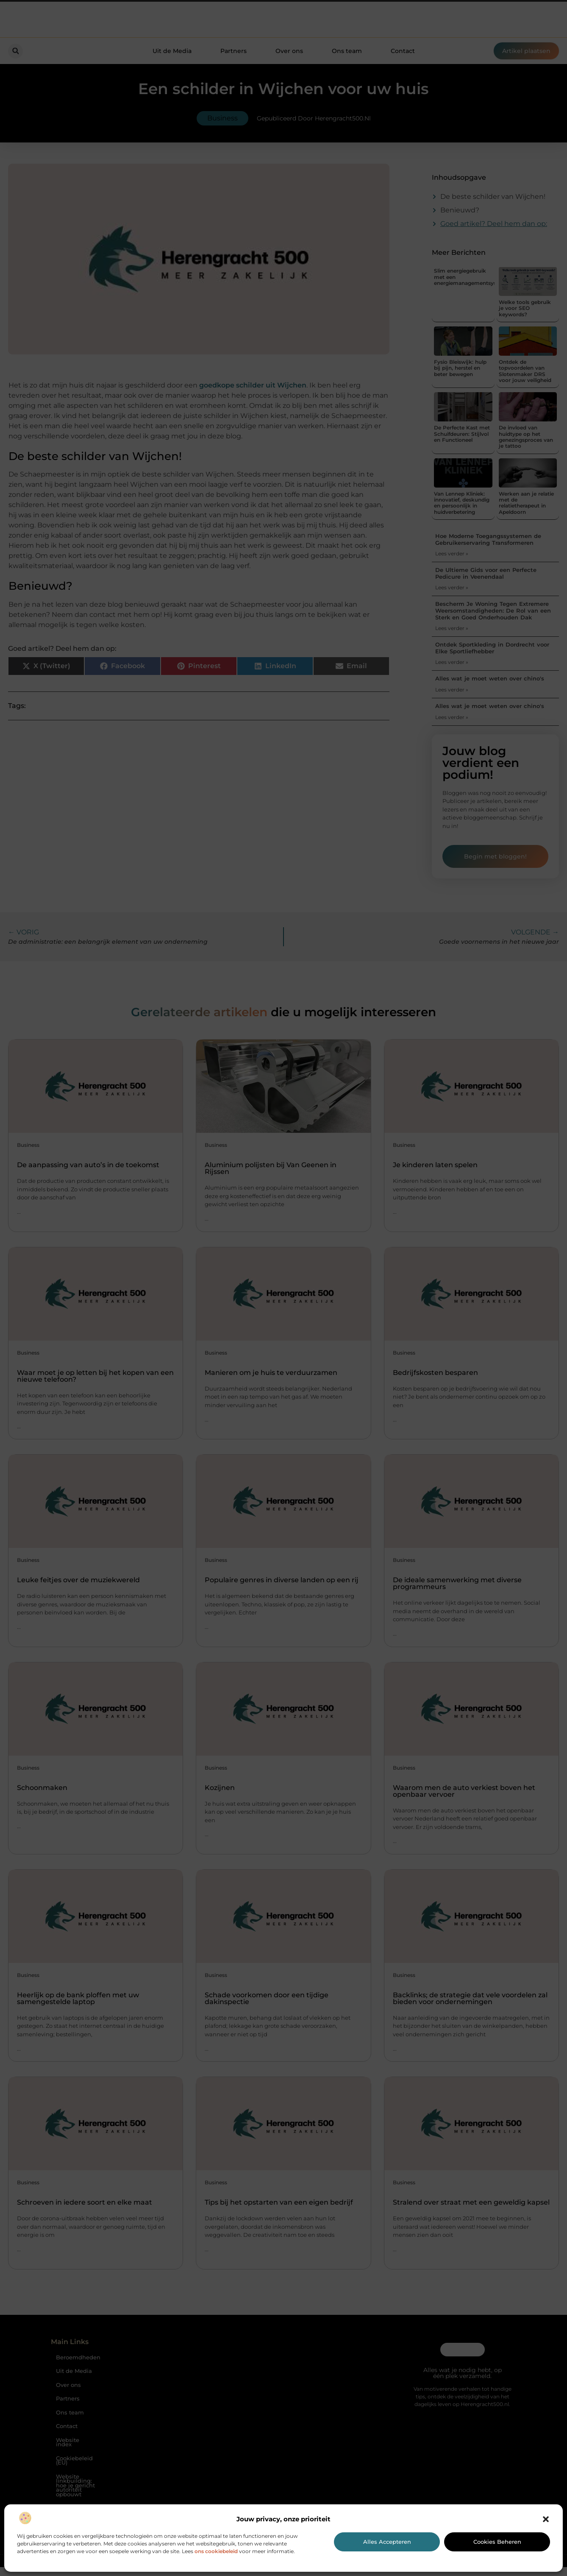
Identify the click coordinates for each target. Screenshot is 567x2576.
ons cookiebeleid (216, 2551)
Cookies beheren (497, 2541)
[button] (546, 2519)
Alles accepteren (387, 2541)
